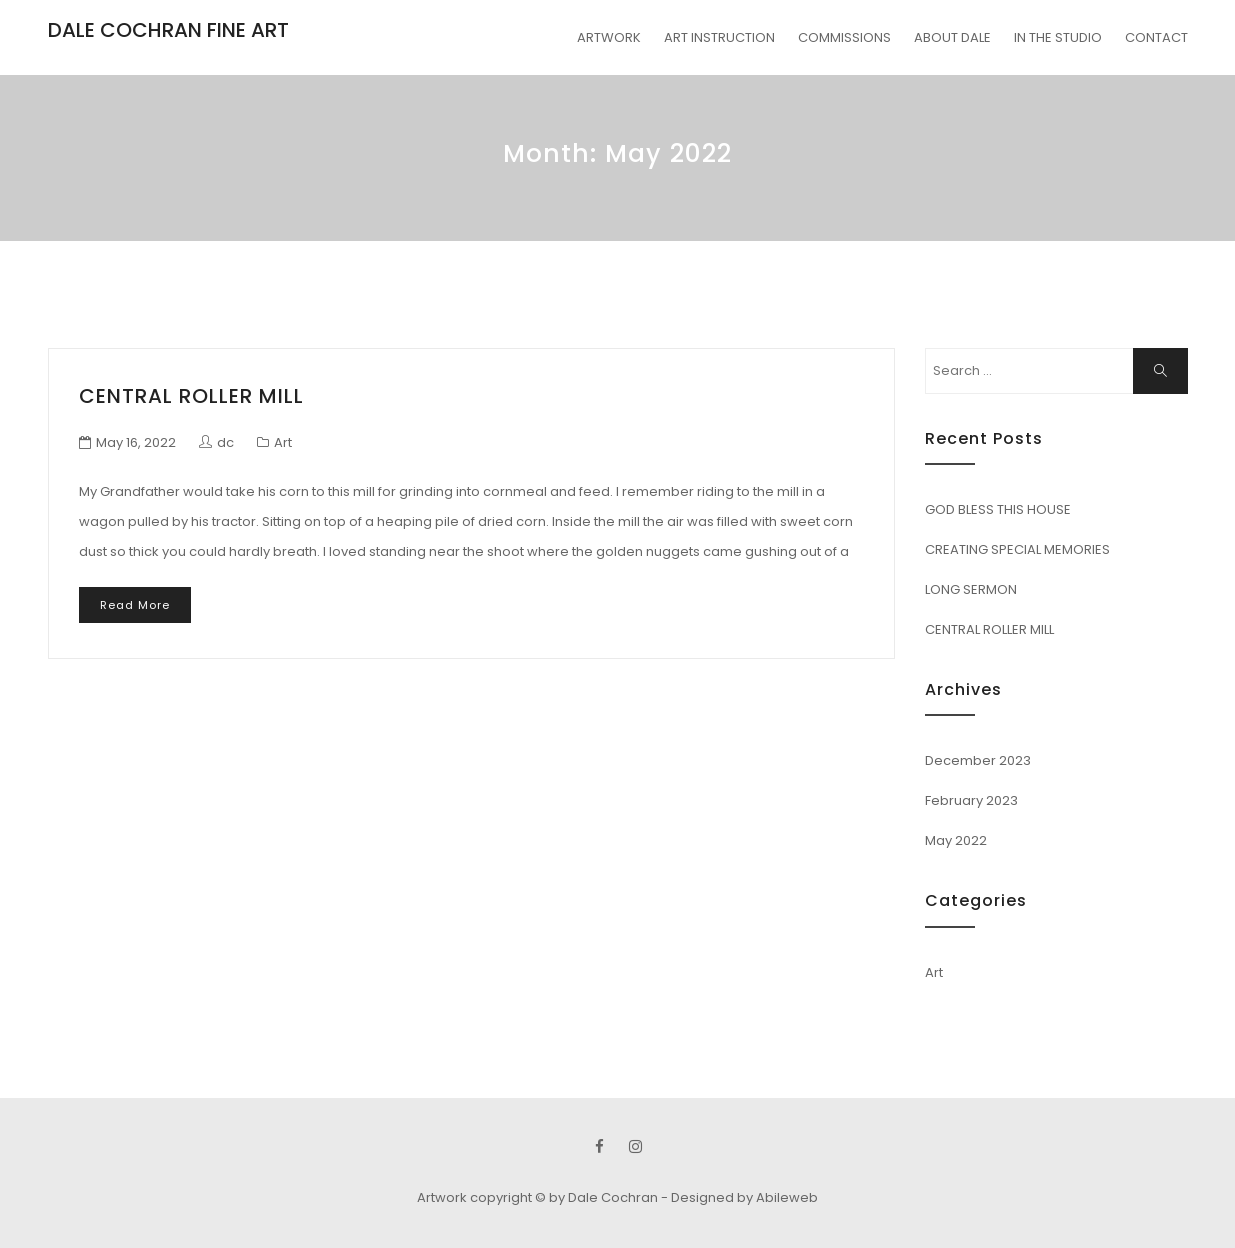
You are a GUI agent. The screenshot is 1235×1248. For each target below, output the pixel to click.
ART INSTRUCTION (719, 37)
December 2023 (978, 760)
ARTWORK (609, 37)
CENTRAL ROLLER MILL (191, 396)
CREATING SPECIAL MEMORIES (1017, 549)
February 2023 (971, 800)
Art (283, 442)
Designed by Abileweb (744, 1197)
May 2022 (956, 840)
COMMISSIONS (844, 37)
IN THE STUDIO (1058, 37)
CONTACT (1156, 37)
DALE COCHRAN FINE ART (168, 30)
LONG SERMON (971, 589)
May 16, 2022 (136, 442)
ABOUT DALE (952, 37)
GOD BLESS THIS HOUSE (998, 509)
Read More (135, 605)
